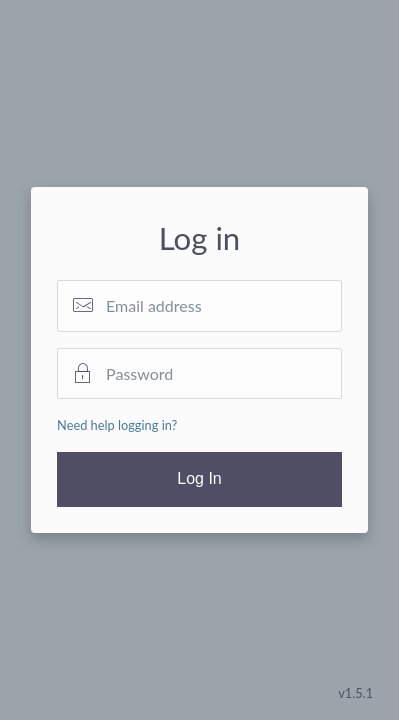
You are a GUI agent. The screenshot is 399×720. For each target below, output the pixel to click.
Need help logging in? (117, 425)
